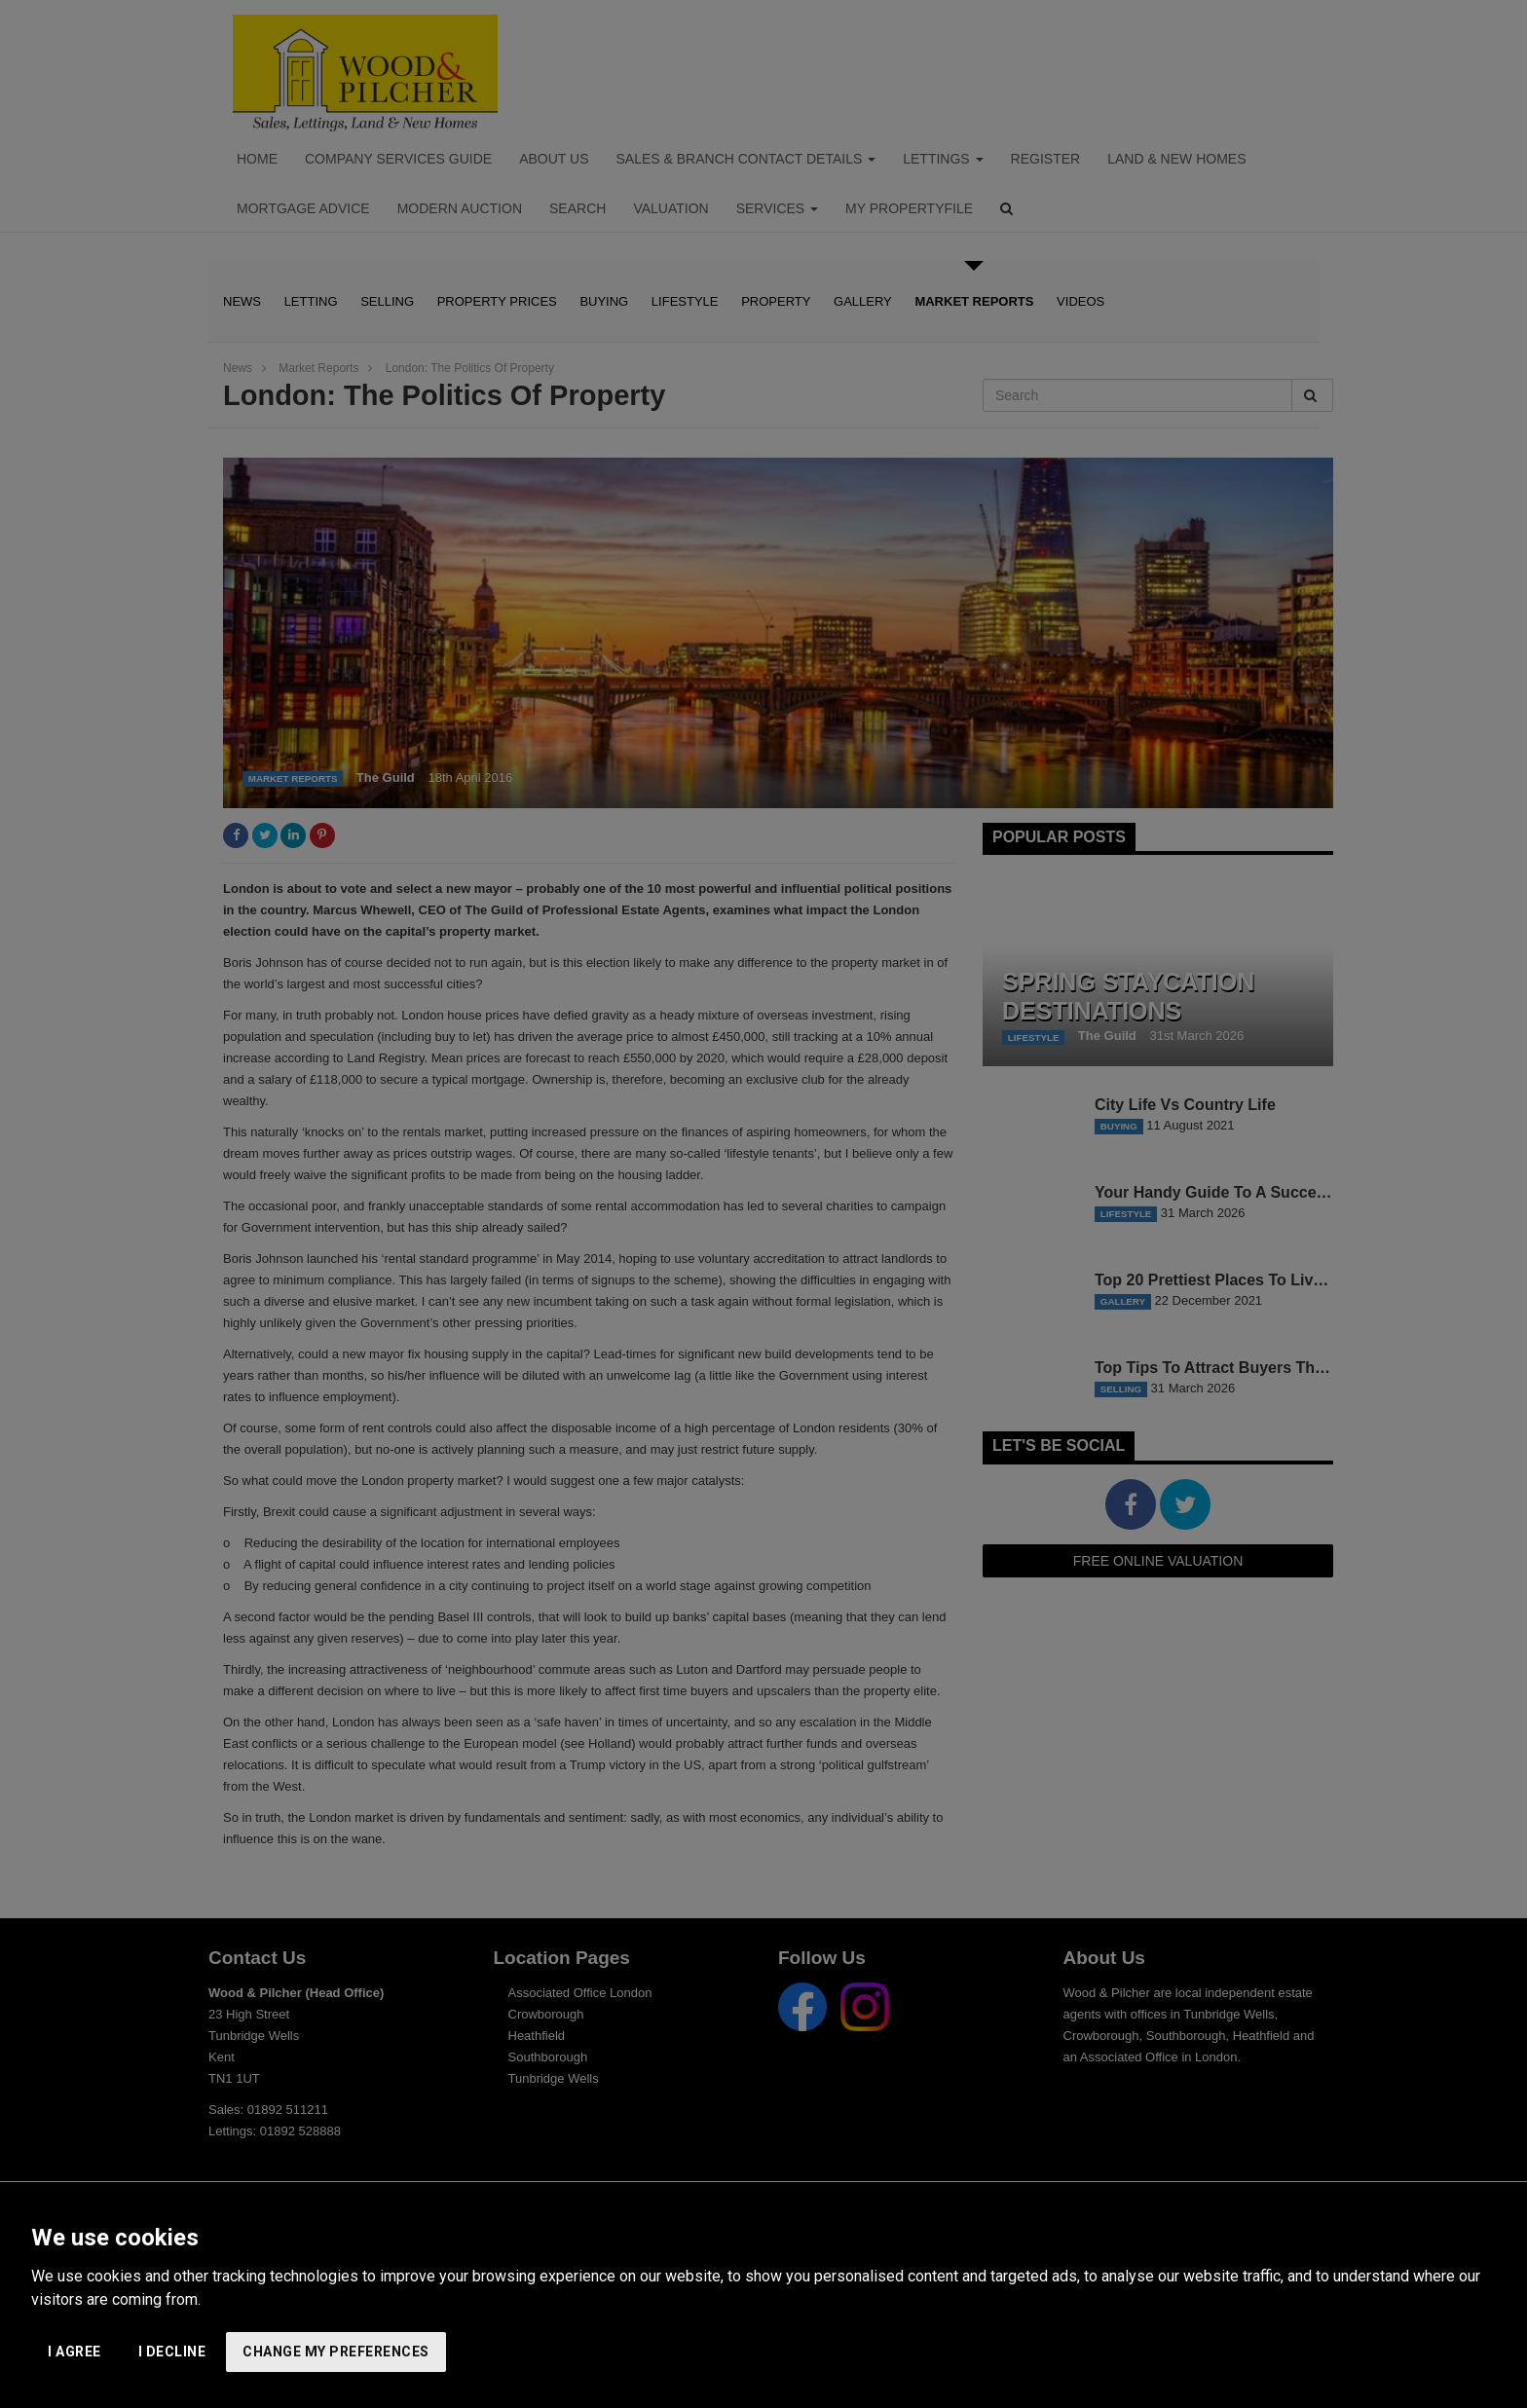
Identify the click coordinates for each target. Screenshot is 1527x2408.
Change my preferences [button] (335, 2351)
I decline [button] (172, 2351)
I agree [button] (74, 2351)
